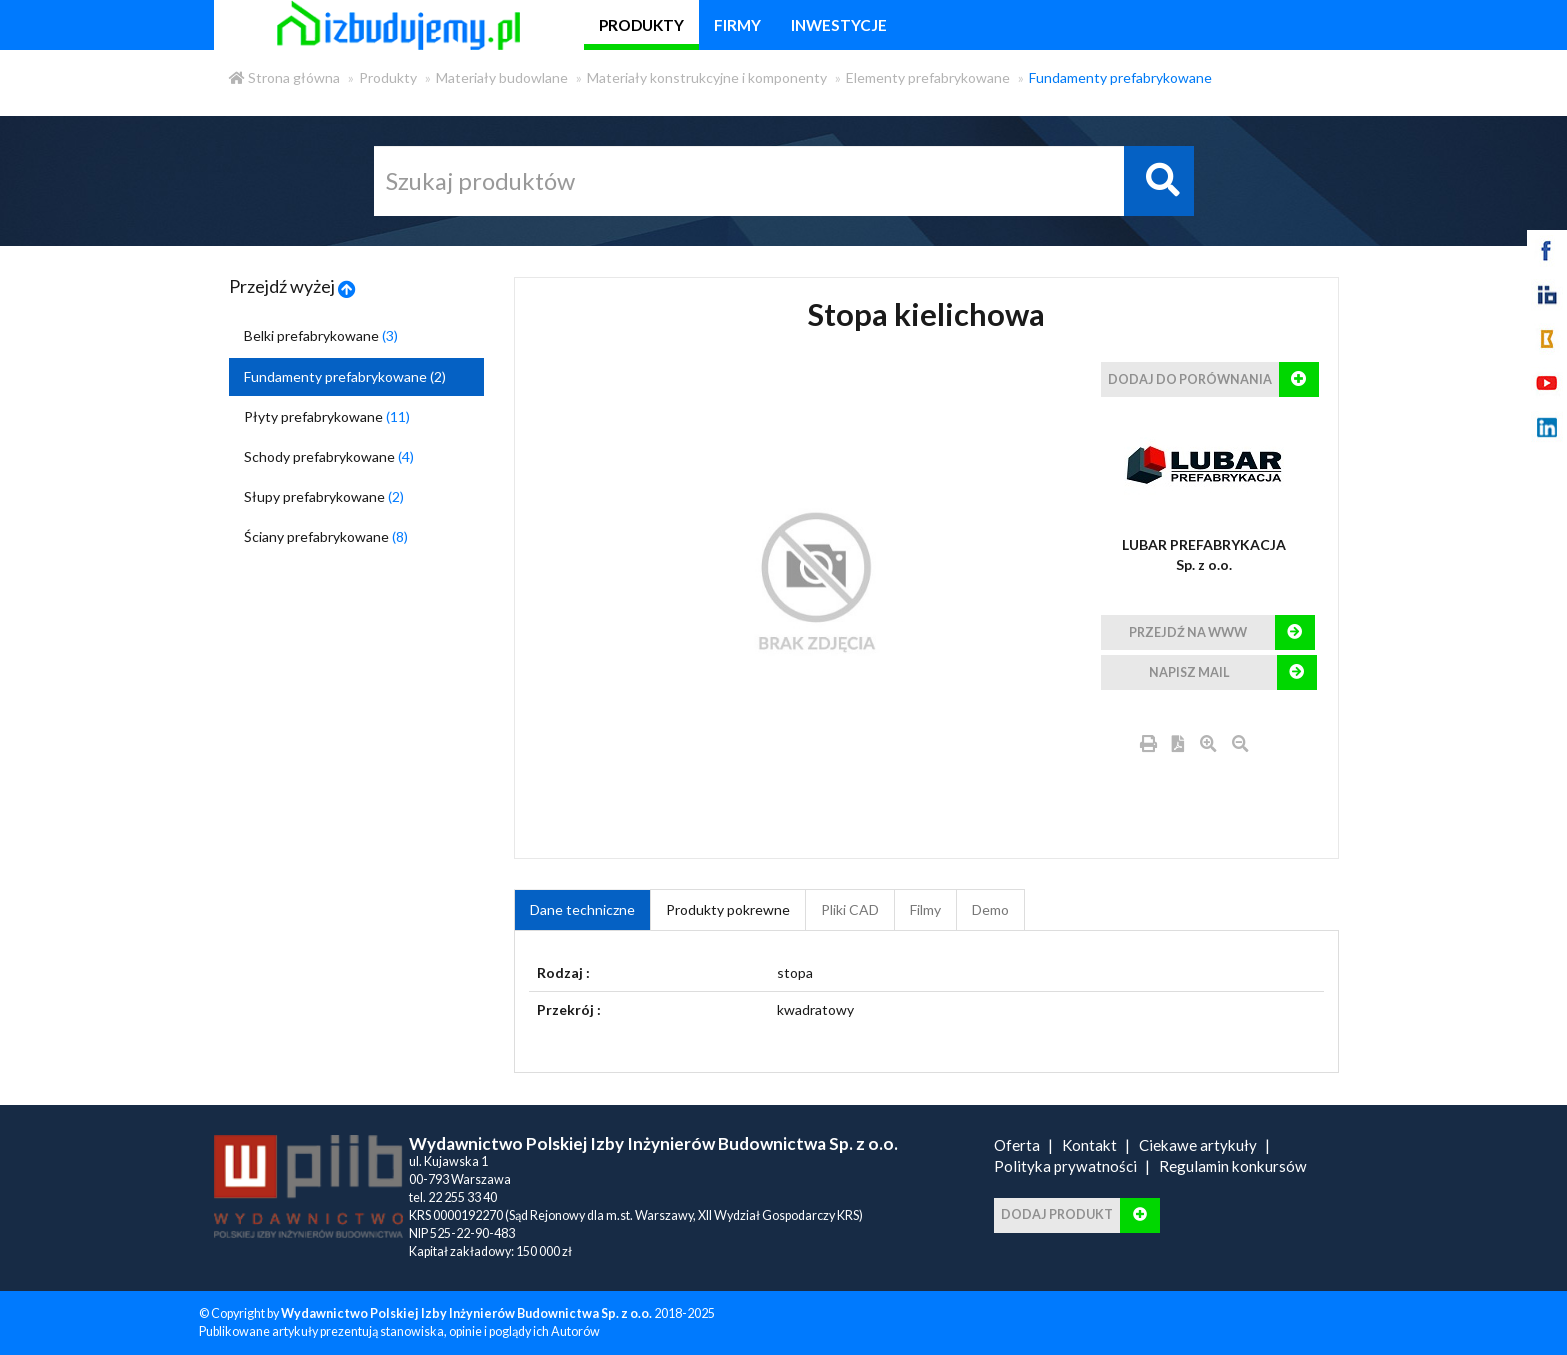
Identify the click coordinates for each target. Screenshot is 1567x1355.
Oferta (1017, 1145)
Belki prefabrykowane (321, 335)
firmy (737, 25)
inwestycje (839, 25)
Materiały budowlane (502, 77)
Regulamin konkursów (1233, 1166)
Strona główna (284, 77)
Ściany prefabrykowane (326, 536)
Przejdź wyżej (292, 286)
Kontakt (1089, 1145)
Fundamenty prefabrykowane (1120, 77)
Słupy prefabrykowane (324, 496)
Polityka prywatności (1065, 1166)
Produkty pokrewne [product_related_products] (728, 909)
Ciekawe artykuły (1198, 1145)
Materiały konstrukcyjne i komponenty (707, 77)
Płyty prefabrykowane (327, 416)
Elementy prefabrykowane (928, 77)
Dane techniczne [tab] (582, 909)
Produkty (388, 77)
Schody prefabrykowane (329, 456)
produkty (641, 25)
